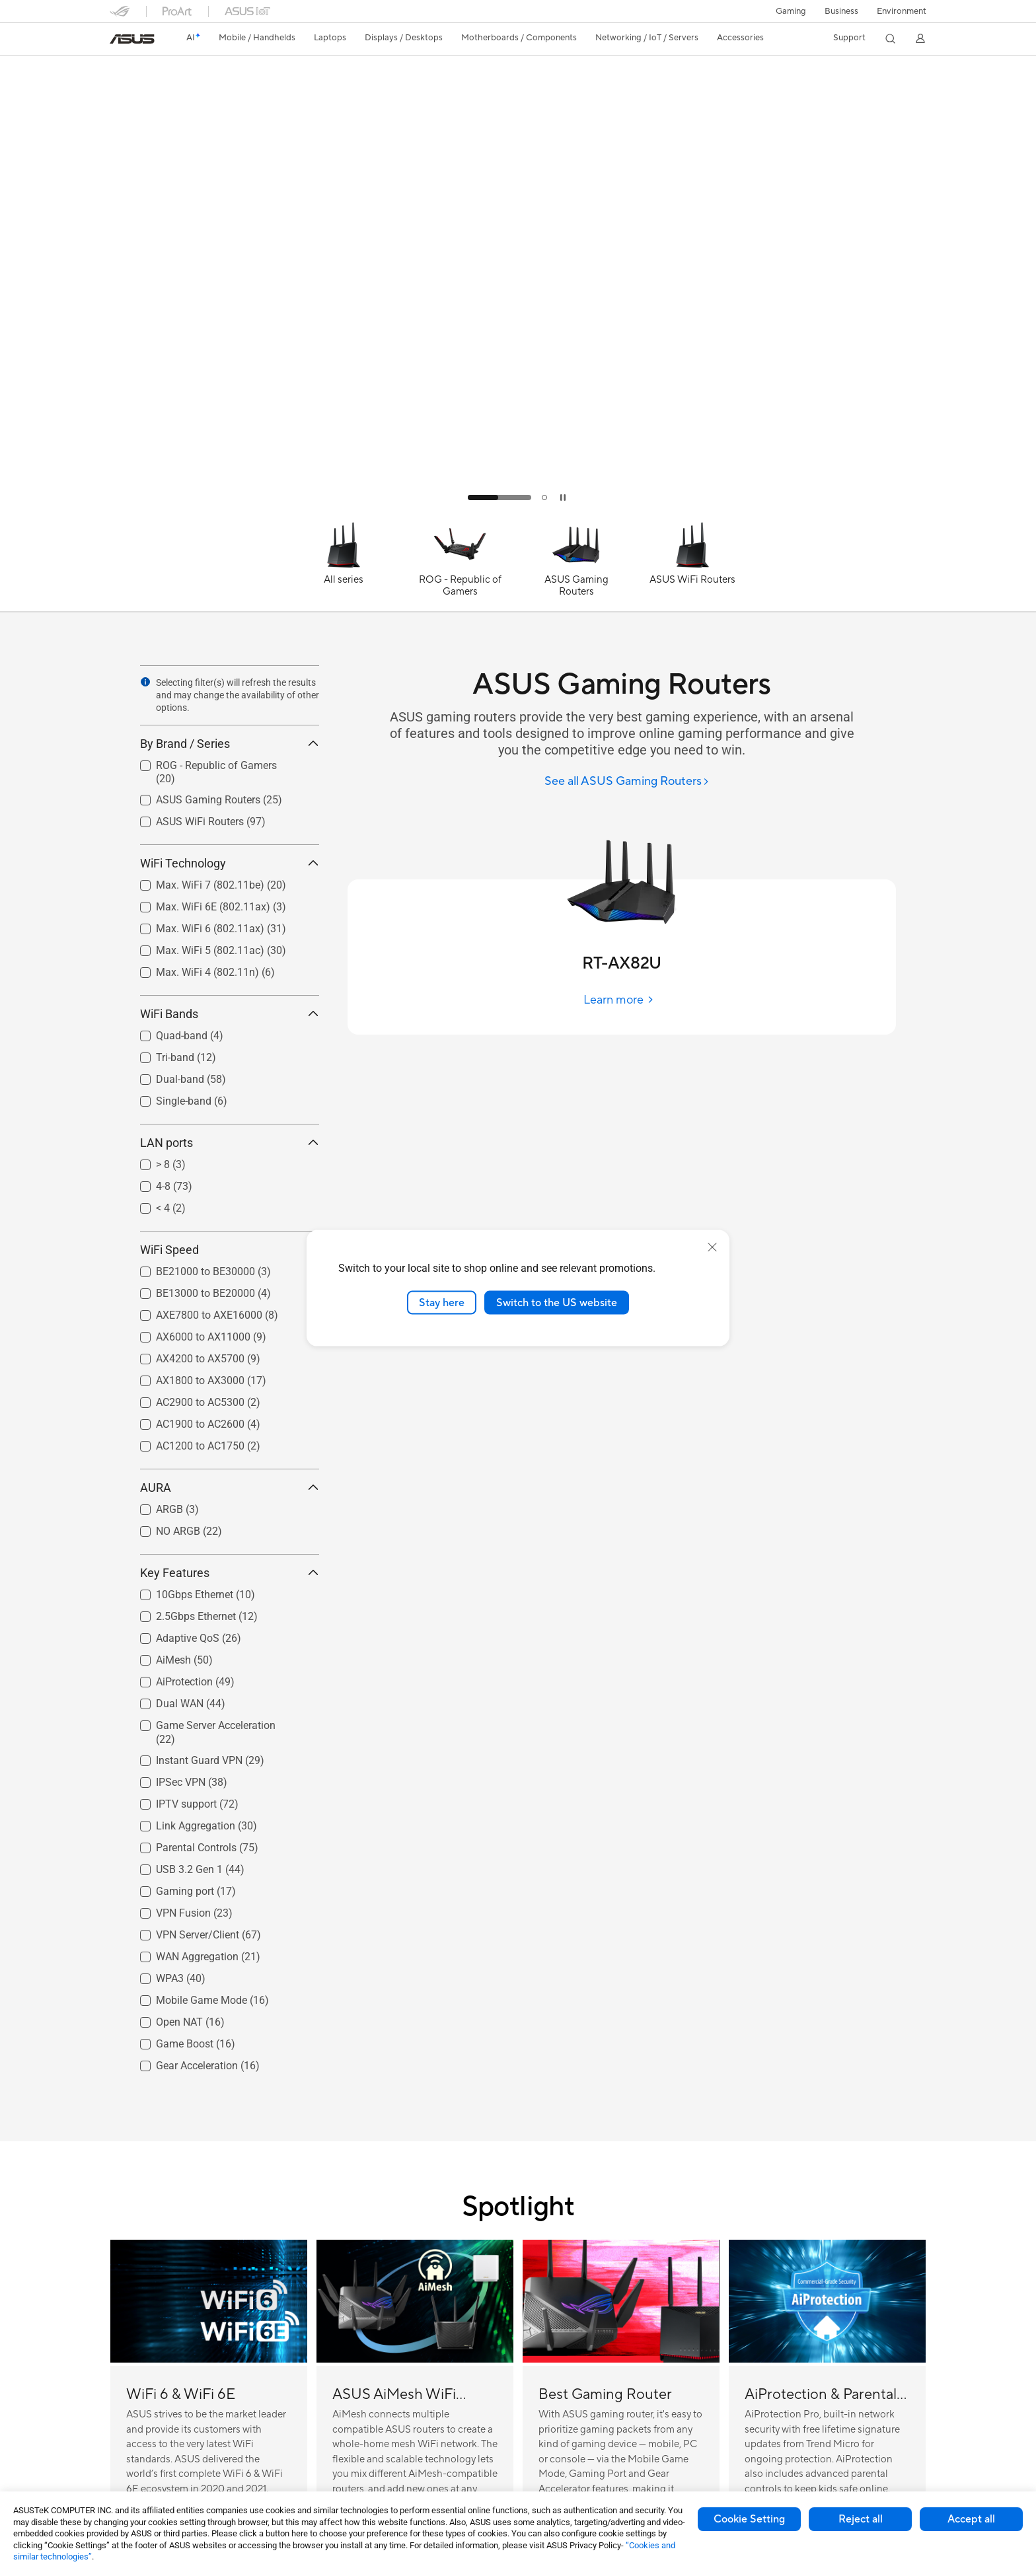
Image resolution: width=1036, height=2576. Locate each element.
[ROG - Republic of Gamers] (460, 565)
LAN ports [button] (229, 1143)
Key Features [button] (229, 1573)
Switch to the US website (556, 1302)
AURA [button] (229, 1487)
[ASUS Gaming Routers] (576, 565)
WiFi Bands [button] (229, 1014)
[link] (132, 39)
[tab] (499, 497)
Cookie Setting (749, 2519)
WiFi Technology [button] (229, 863)
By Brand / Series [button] (229, 744)
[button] (791, 11)
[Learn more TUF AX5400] (518, 510)
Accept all (971, 2519)
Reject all (860, 2519)
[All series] (343, 565)
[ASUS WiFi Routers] (692, 565)
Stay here (441, 1302)
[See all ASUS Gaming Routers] (627, 782)
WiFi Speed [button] (229, 1250)
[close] (712, 1246)
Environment (901, 11)
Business (841, 11)
